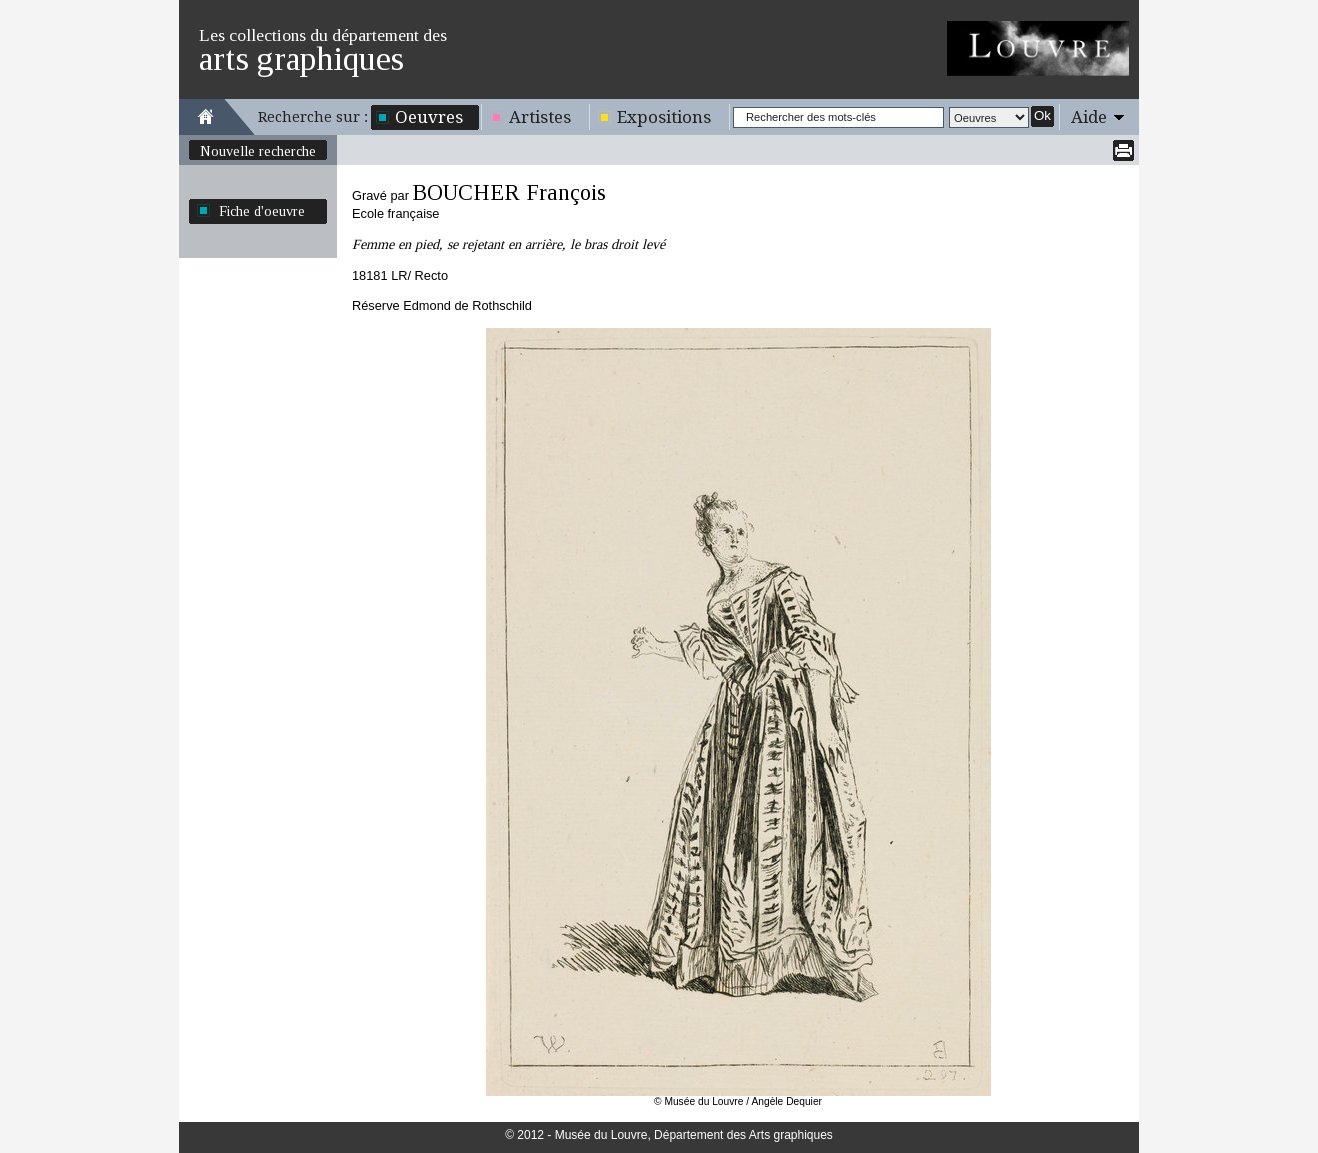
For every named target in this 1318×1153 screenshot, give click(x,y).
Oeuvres (429, 117)
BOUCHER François (509, 192)
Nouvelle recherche (258, 151)
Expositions (664, 117)
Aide (1089, 117)
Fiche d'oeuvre (262, 211)
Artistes (540, 117)
